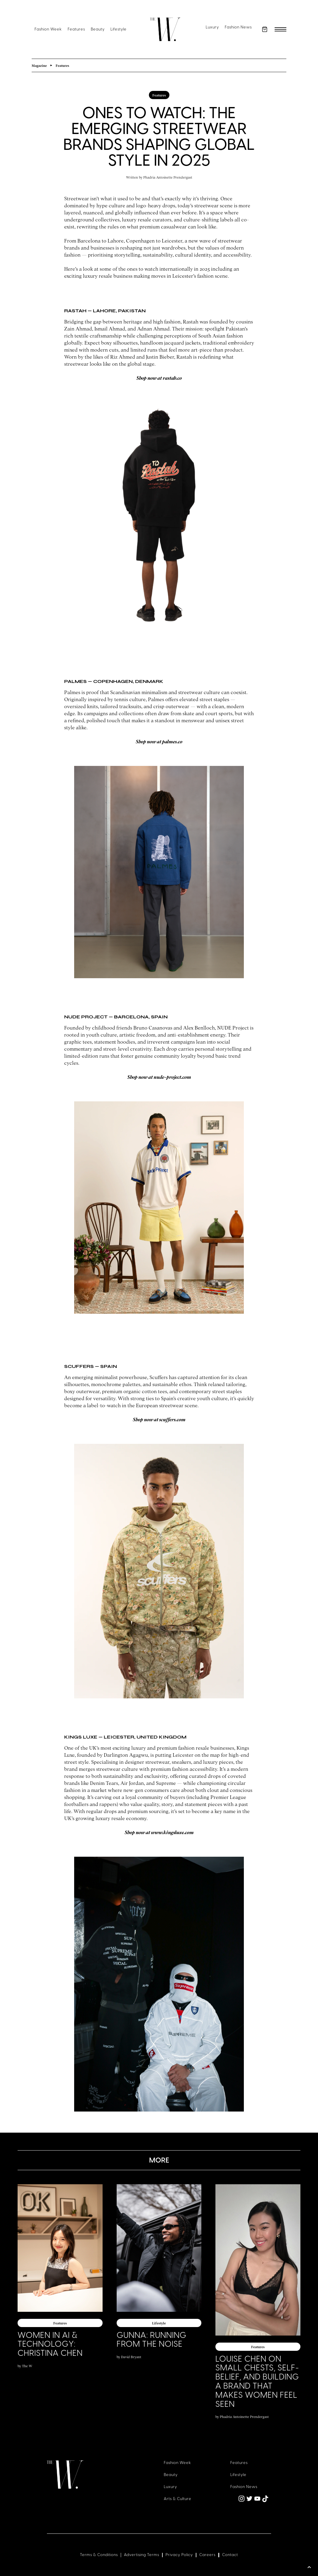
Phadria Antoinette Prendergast (167, 177)
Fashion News (238, 27)
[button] (265, 29)
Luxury (212, 27)
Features (76, 29)
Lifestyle (118, 29)
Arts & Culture (177, 2499)
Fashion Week (48, 29)
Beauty (98, 29)
